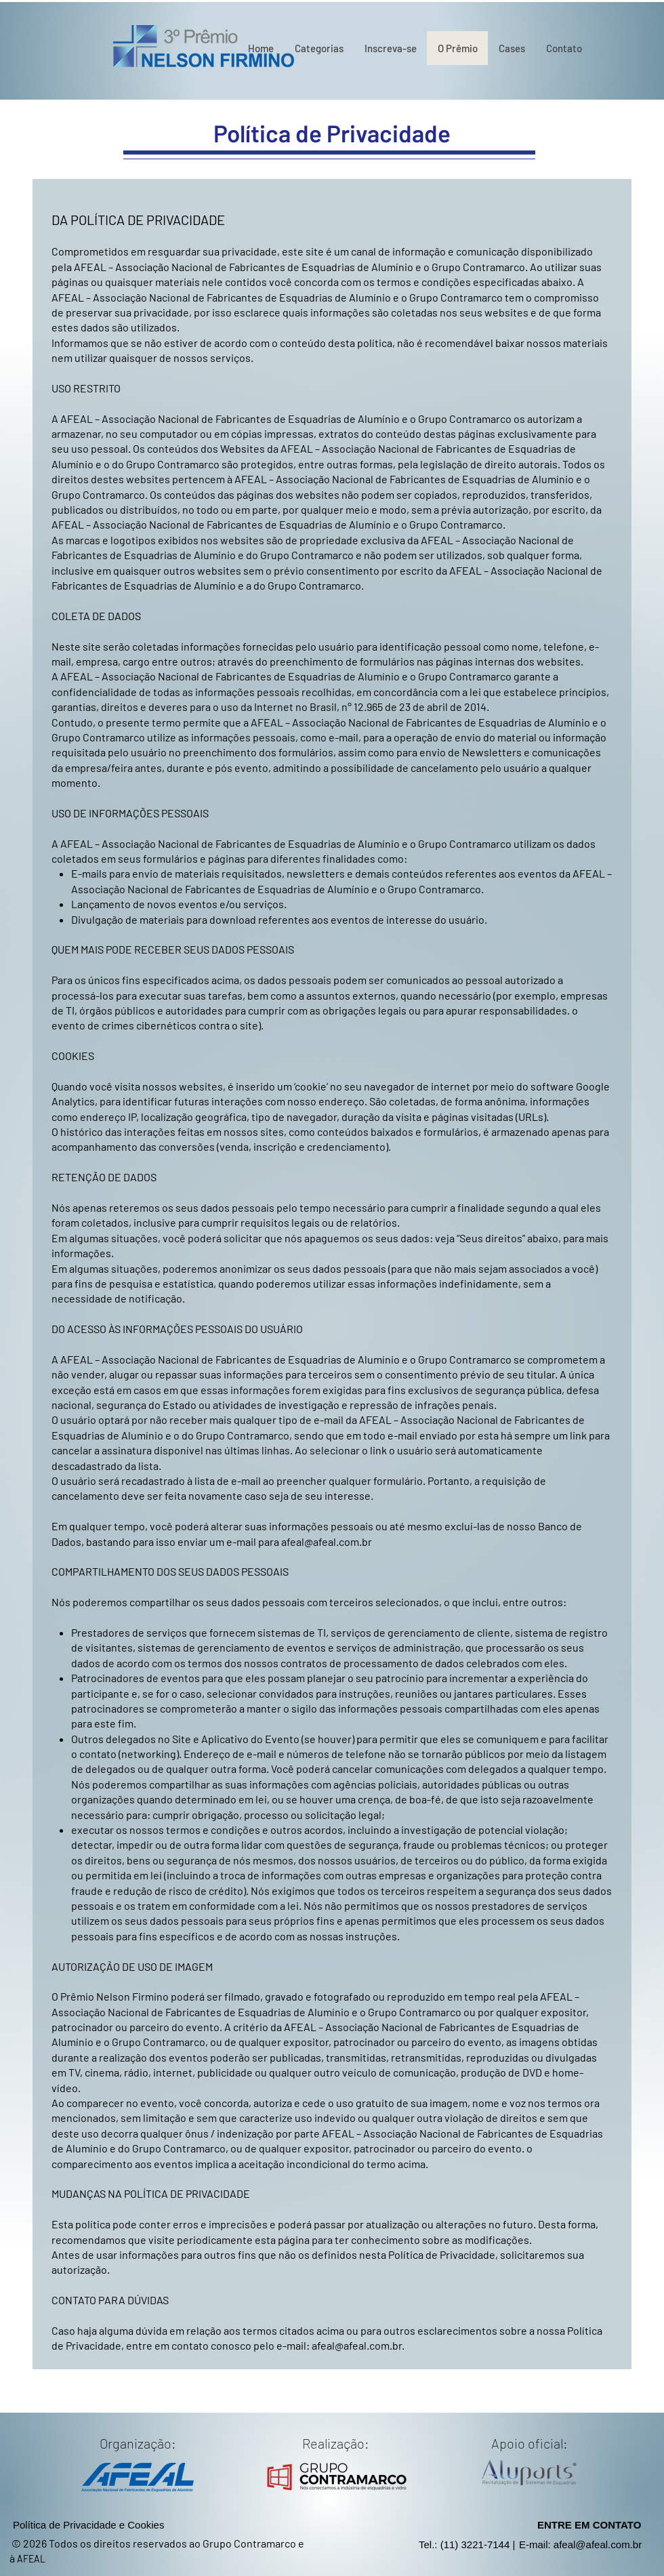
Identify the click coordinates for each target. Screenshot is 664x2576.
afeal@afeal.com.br (326, 1541)
